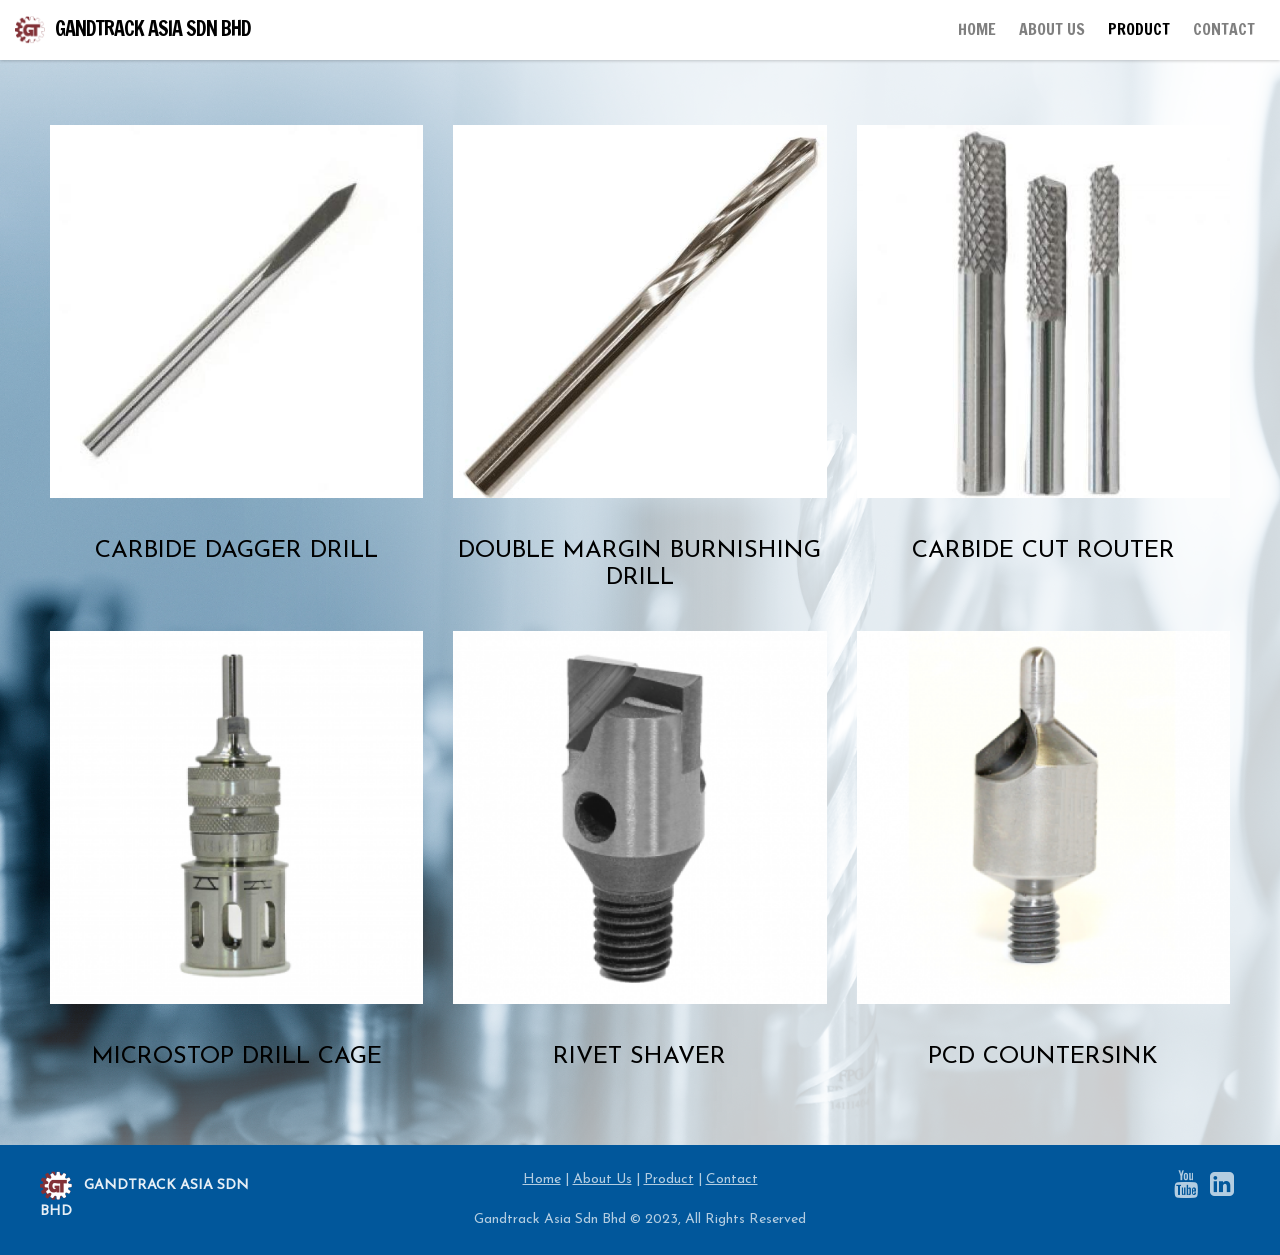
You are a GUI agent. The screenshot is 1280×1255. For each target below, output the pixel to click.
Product (669, 1179)
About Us (602, 1179)
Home (542, 1179)
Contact (732, 1179)
